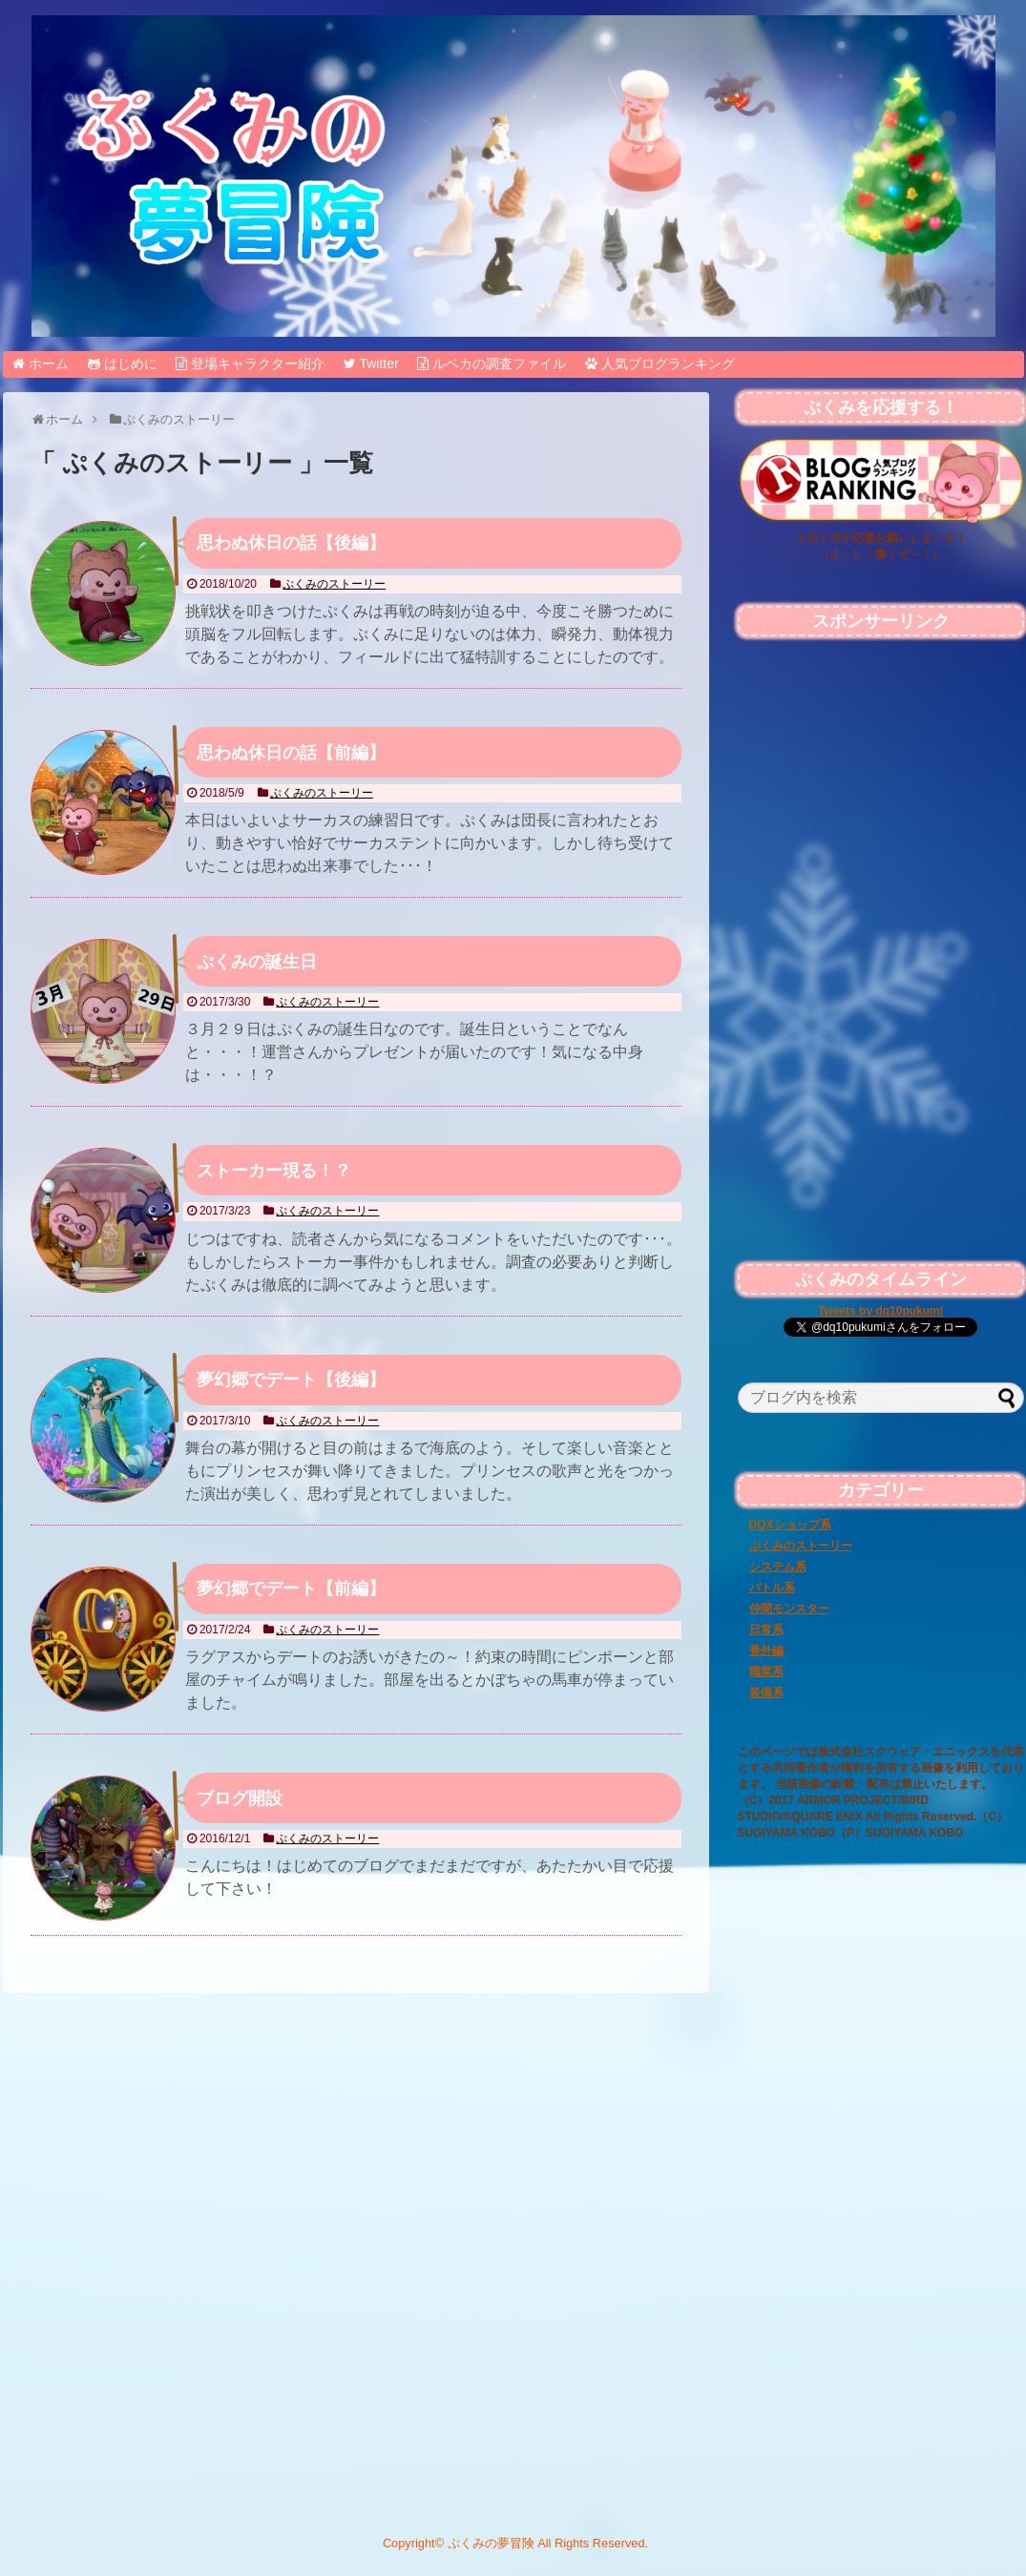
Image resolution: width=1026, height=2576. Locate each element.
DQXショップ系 (790, 1524)
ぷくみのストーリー (334, 584)
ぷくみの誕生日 (257, 961)
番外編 (766, 1650)
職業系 (766, 1671)
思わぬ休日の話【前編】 (291, 752)
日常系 (766, 1629)
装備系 (766, 1692)
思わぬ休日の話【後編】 (291, 542)
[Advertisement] (881, 2003)
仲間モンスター (789, 1608)
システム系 (777, 1566)
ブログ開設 (240, 1798)
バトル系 (772, 1587)
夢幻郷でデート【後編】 (291, 1379)
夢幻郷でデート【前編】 (291, 1588)
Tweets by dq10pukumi (880, 1311)
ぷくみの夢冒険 (491, 2543)
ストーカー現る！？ (274, 1170)
